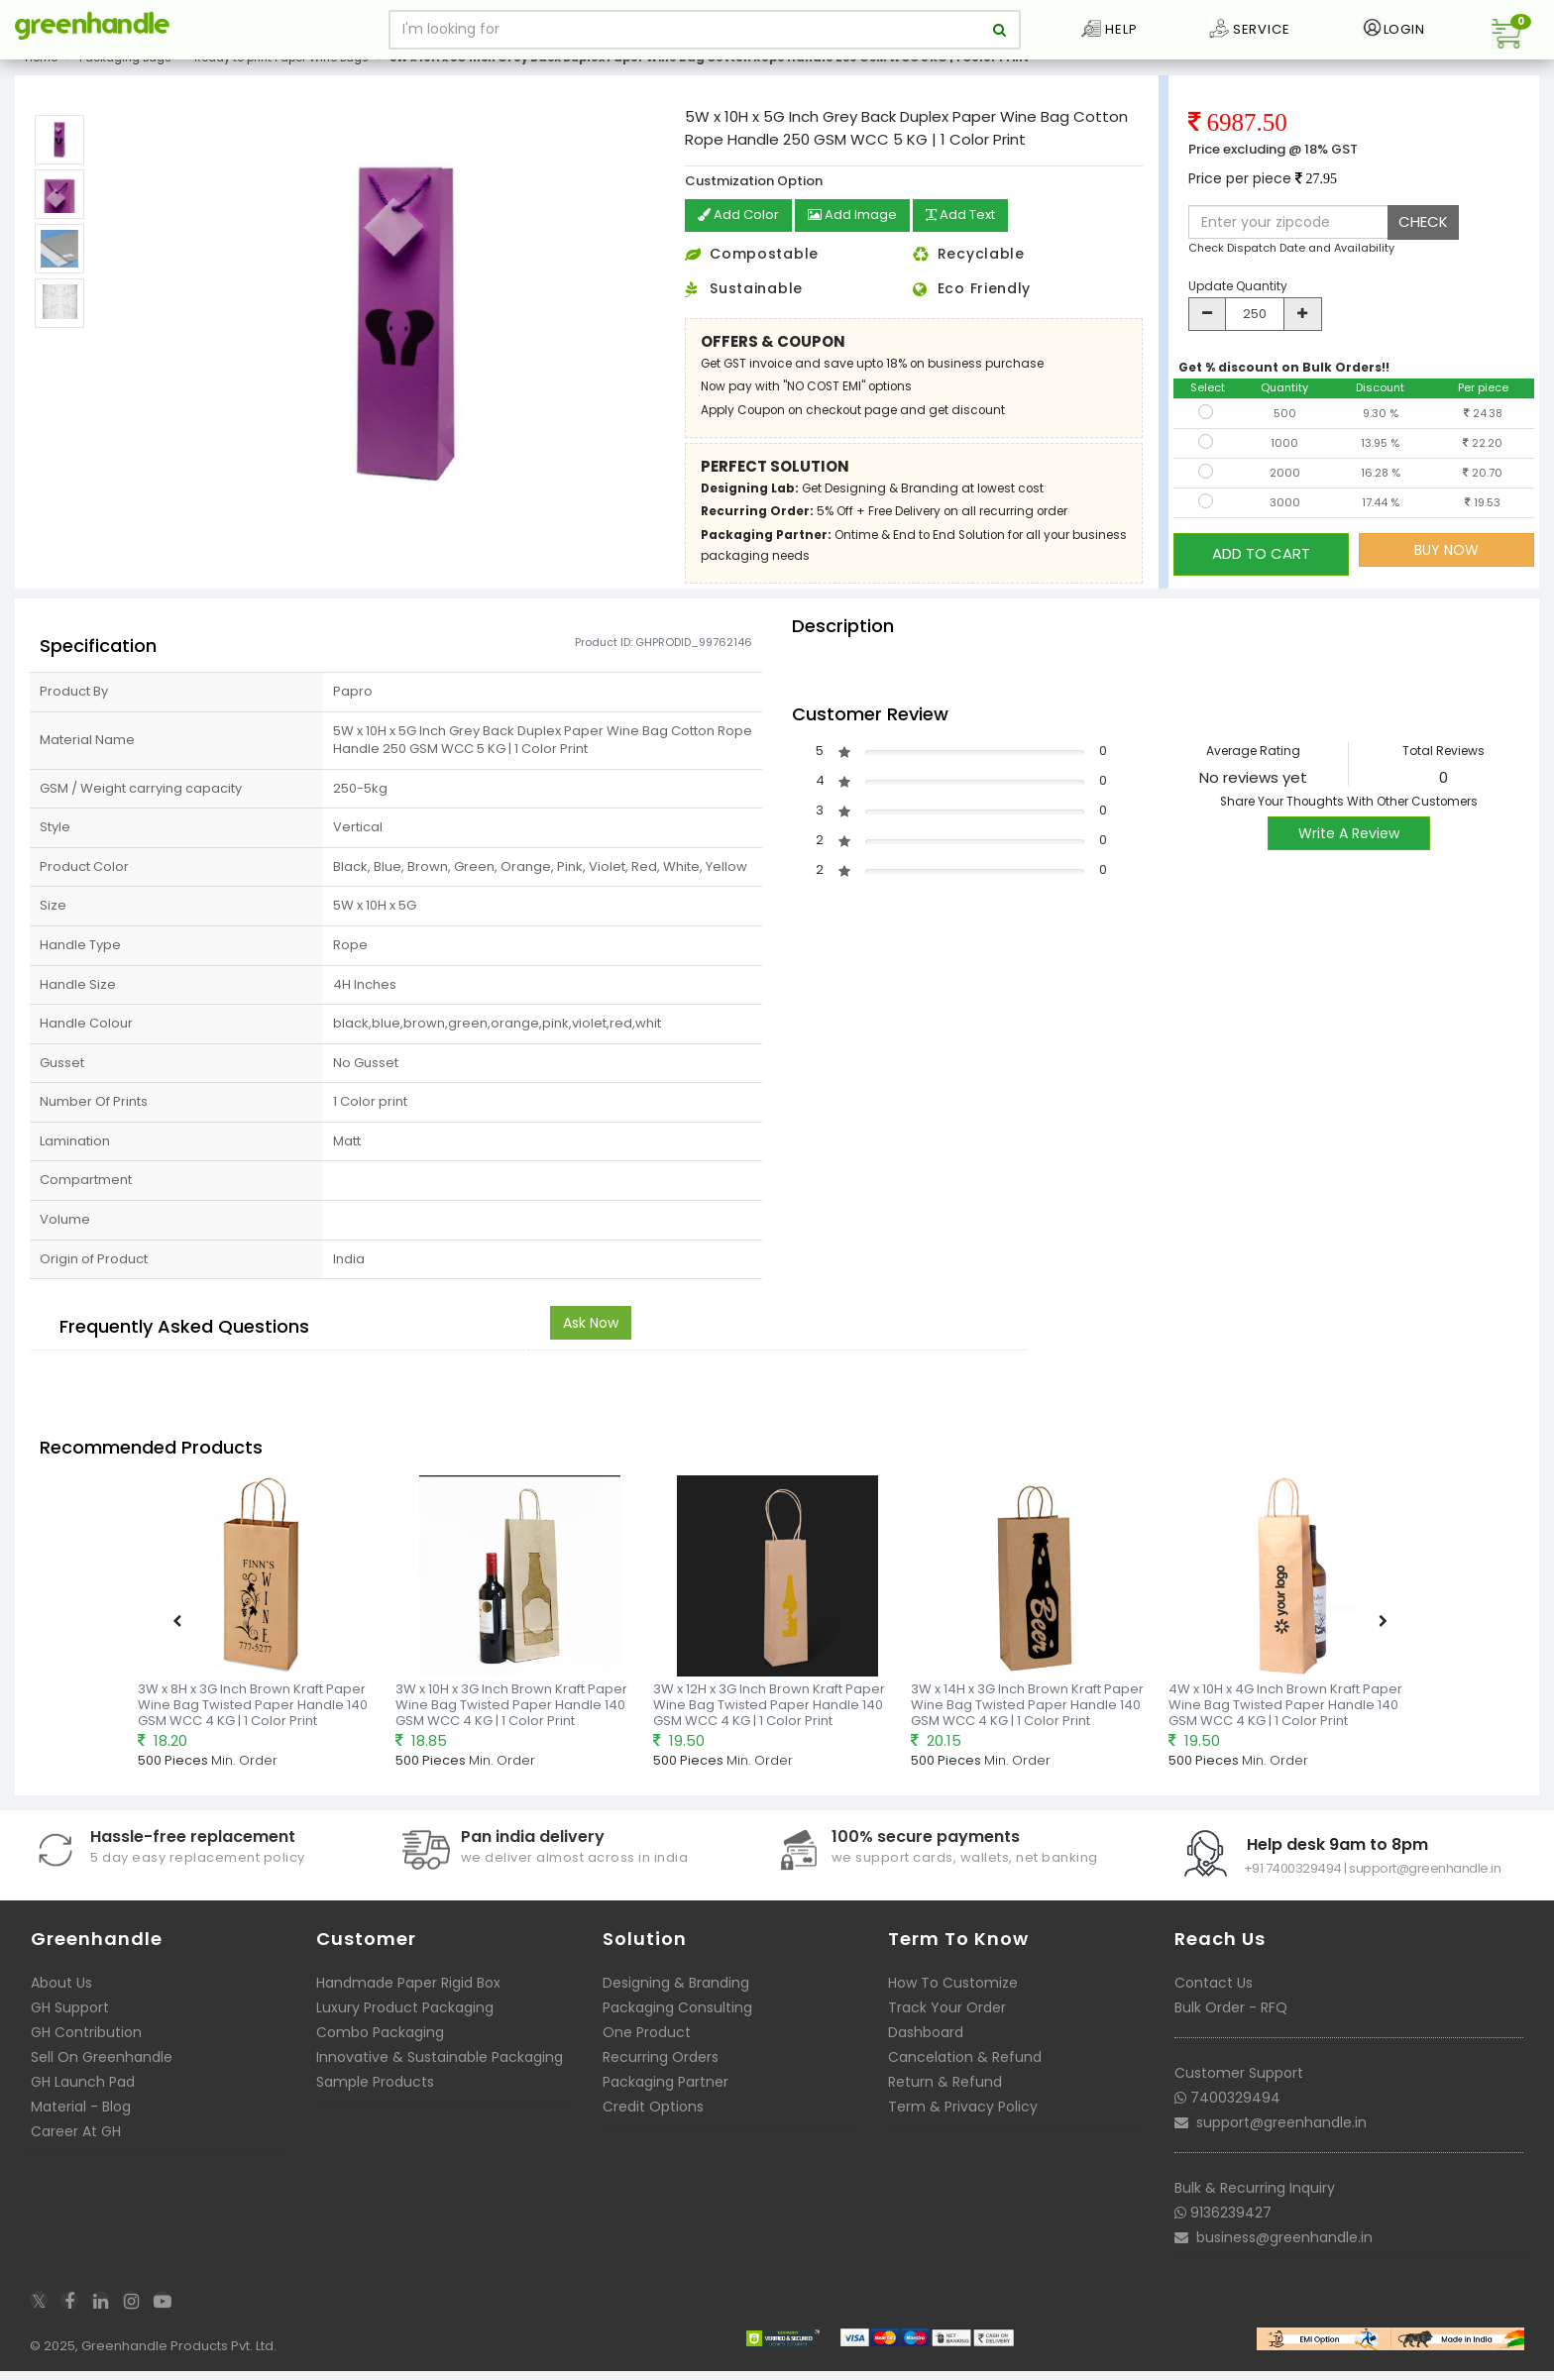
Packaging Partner (665, 2097)
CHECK (1423, 237)
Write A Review (1348, 848)
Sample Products (375, 2097)
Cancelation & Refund (965, 2072)
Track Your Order (947, 2022)
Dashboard (925, 2047)
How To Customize (953, 1997)
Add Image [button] (859, 232)
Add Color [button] (740, 232)
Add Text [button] (973, 232)
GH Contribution (86, 2047)
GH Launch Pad (83, 2097)
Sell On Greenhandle (101, 2072)
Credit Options (653, 2121)
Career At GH (76, 2146)
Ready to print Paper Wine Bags (281, 73)
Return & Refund (945, 2097)
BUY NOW (1446, 566)
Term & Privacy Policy (963, 2121)
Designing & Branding (676, 1997)
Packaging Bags (125, 73)
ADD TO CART (1261, 565)
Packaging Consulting (677, 2022)
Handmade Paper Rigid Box (408, 1997)
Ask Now (590, 1338)
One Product (647, 2047)
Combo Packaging (380, 2047)
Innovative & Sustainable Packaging (439, 2072)
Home (41, 73)
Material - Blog (81, 2121)
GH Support (70, 2022)
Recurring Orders (661, 2072)
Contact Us (1213, 1997)
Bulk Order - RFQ (1230, 2022)
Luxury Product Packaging (405, 2022)
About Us (61, 1997)
